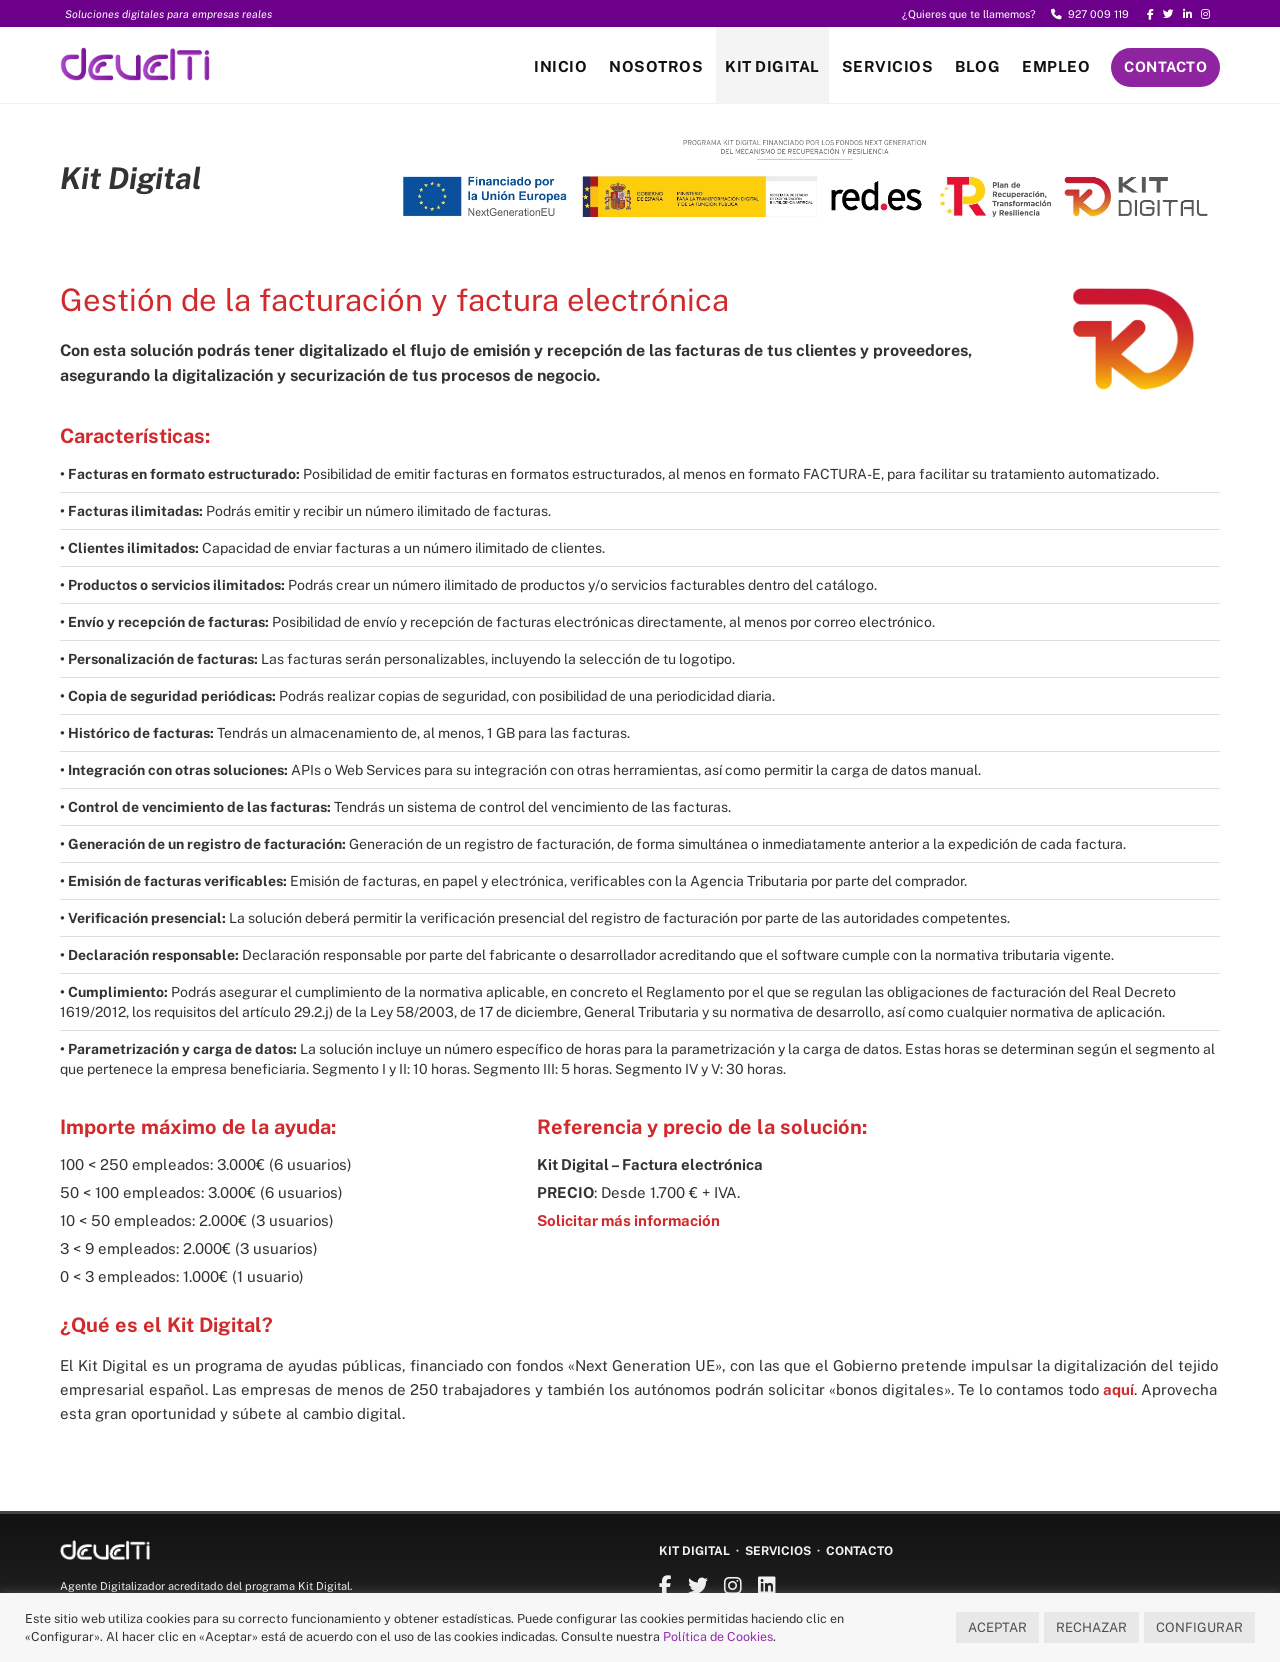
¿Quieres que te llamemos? (969, 14)
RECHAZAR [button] (1091, 1627)
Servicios (888, 66)
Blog (977, 66)
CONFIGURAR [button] (1199, 1627)
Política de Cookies (718, 1636)
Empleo (1056, 66)
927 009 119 (1090, 14)
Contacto (1165, 66)
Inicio (560, 66)
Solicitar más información (628, 1220)
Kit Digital (772, 66)
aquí (1118, 1389)
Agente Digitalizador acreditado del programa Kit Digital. (206, 1586)
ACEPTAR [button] (997, 1627)
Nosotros (656, 66)
